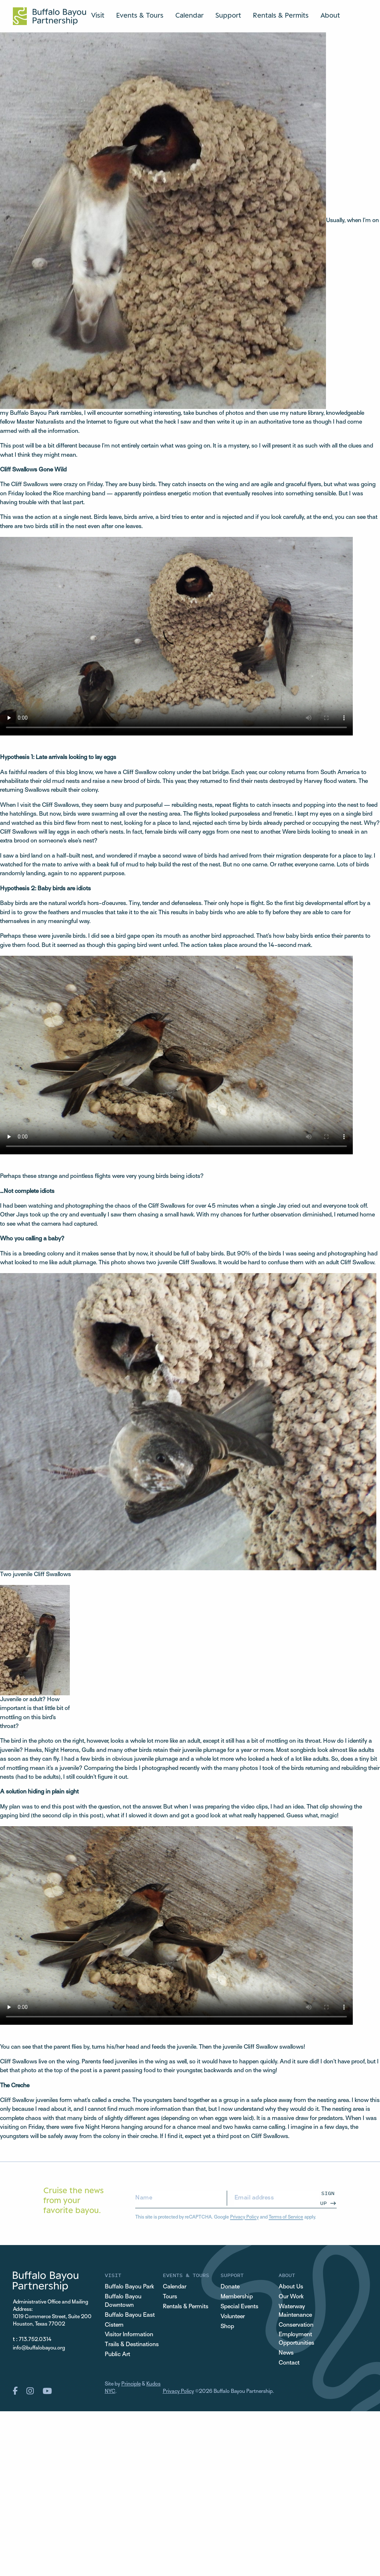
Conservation (296, 2325)
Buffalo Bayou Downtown (123, 2301)
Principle (131, 2384)
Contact (289, 2363)
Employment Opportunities (296, 2339)
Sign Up (327, 2197)
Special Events (239, 2307)
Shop (227, 2327)
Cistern (114, 2325)
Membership (237, 2297)
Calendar (189, 15)
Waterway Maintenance (295, 2311)
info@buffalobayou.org (39, 2348)
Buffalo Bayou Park (129, 2287)
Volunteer (233, 2317)
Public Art (117, 2355)
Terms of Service (286, 2217)
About (330, 15)
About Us (291, 2287)
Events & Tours (140, 15)
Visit (97, 15)
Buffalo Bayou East (130, 2315)
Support (228, 15)
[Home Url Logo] (49, 16)
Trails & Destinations (132, 2345)
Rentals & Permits (281, 15)
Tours (170, 2297)
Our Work (291, 2297)
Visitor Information (129, 2335)
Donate (230, 2287)
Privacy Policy (244, 2217)
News (286, 2353)
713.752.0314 (35, 2339)
